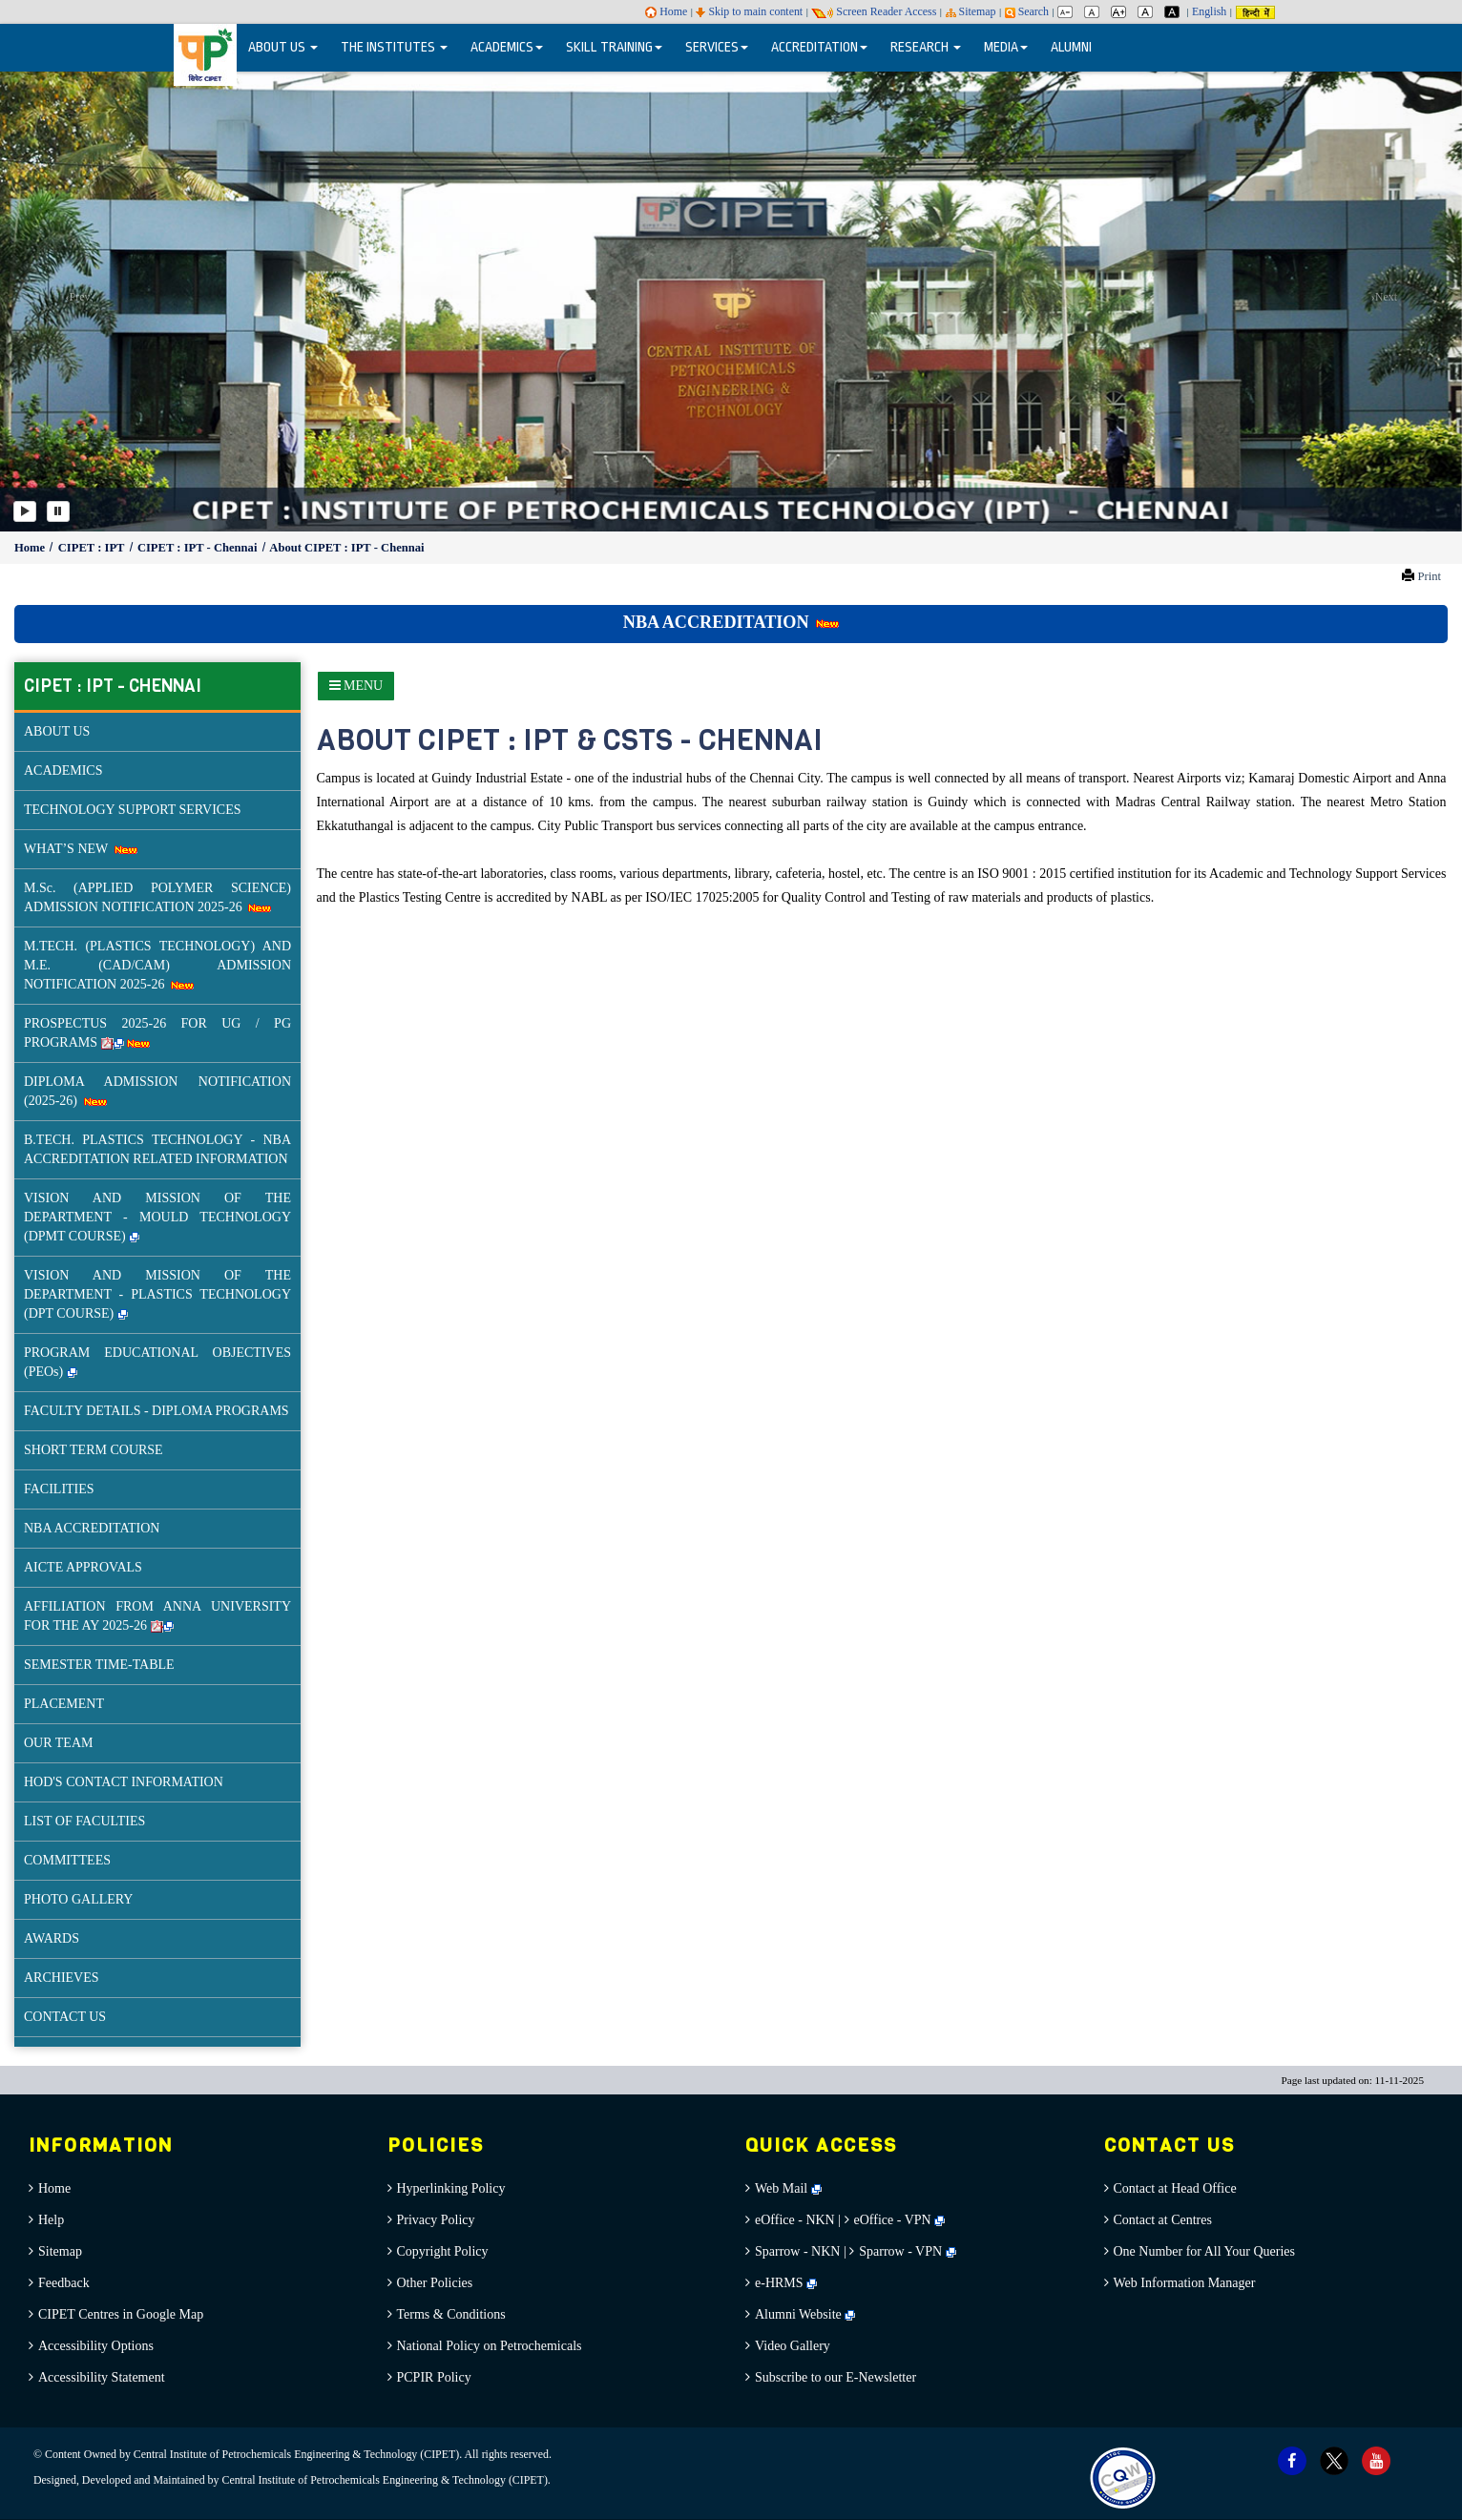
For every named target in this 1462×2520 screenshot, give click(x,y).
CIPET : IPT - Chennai (199, 547)
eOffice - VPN (892, 2220)
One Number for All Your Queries (1205, 2251)
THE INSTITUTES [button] (394, 47)
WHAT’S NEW (80, 849)
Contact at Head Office (1175, 2188)
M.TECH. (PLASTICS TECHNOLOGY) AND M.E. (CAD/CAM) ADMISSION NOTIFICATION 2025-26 (157, 965)
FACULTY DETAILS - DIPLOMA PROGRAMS (156, 1411)
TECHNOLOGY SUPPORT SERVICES (132, 809)
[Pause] (58, 511)
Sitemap (971, 11)
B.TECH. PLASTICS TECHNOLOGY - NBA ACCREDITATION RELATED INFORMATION (157, 1149)
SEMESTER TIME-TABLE (99, 1664)
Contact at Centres (1163, 2220)
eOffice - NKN (795, 2220)
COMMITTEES (67, 1860)
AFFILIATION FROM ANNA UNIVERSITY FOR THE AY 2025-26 (157, 1616)
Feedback (64, 2283)
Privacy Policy (436, 2220)
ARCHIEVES (61, 1977)
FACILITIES (59, 1489)
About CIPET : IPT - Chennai (346, 547)
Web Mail (788, 2188)
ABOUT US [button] (283, 47)
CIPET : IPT (93, 547)
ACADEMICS (63, 770)
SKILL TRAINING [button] (614, 47)
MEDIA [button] (1006, 47)
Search (1027, 11)
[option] (731, 300)
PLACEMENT (64, 1704)
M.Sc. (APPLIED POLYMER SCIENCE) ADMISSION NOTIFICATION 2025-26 (157, 897)
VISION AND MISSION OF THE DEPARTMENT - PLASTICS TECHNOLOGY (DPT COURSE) (157, 1294)
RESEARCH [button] (925, 47)
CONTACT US (65, 2017)
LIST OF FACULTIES (84, 1821)
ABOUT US (57, 731)
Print (1429, 576)
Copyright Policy (443, 2251)
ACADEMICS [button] (506, 47)
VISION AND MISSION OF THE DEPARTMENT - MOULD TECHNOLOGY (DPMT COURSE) (157, 1217)
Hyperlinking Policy (451, 2188)
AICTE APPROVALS (83, 1567)
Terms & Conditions (451, 2314)
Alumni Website (805, 2314)
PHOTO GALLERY (78, 1899)
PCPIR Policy (434, 2377)
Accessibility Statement (101, 2377)
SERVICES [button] (716, 47)
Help (51, 2220)
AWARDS (51, 1938)
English (1209, 11)
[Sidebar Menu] (356, 686)
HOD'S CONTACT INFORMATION (123, 1782)
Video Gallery (792, 2346)
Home (666, 11)
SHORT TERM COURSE (93, 1450)
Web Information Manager (1185, 2283)
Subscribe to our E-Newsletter (835, 2377)
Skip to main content (749, 11)
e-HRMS (786, 2283)
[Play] (24, 511)
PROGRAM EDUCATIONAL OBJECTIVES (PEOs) (157, 1362)
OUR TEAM (58, 1743)
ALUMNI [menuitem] (1071, 47)
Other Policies (435, 2283)
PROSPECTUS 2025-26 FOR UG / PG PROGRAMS (157, 1033)
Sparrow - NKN (797, 2251)
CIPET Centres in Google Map (120, 2314)
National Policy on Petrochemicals (489, 2346)
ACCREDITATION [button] (819, 47)
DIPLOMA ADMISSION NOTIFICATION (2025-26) (157, 1091)
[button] (73, 300)
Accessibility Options (96, 2346)
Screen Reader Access (873, 11)
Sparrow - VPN (900, 2251)
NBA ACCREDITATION (731, 622)
